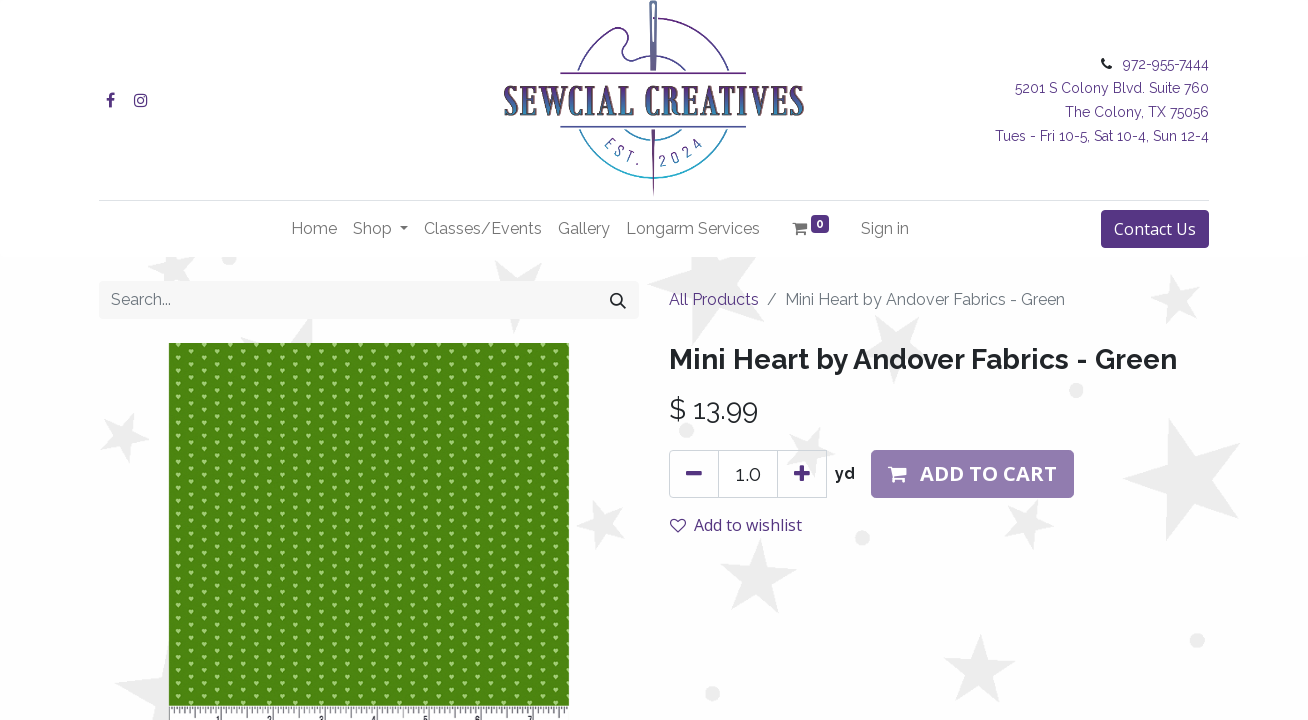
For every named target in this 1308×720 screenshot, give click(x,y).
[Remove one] (694, 474)
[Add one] (802, 474)
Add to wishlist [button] (736, 525)
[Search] (618, 300)
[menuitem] (314, 229)
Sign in (885, 228)
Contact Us (1155, 229)
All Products (714, 299)
